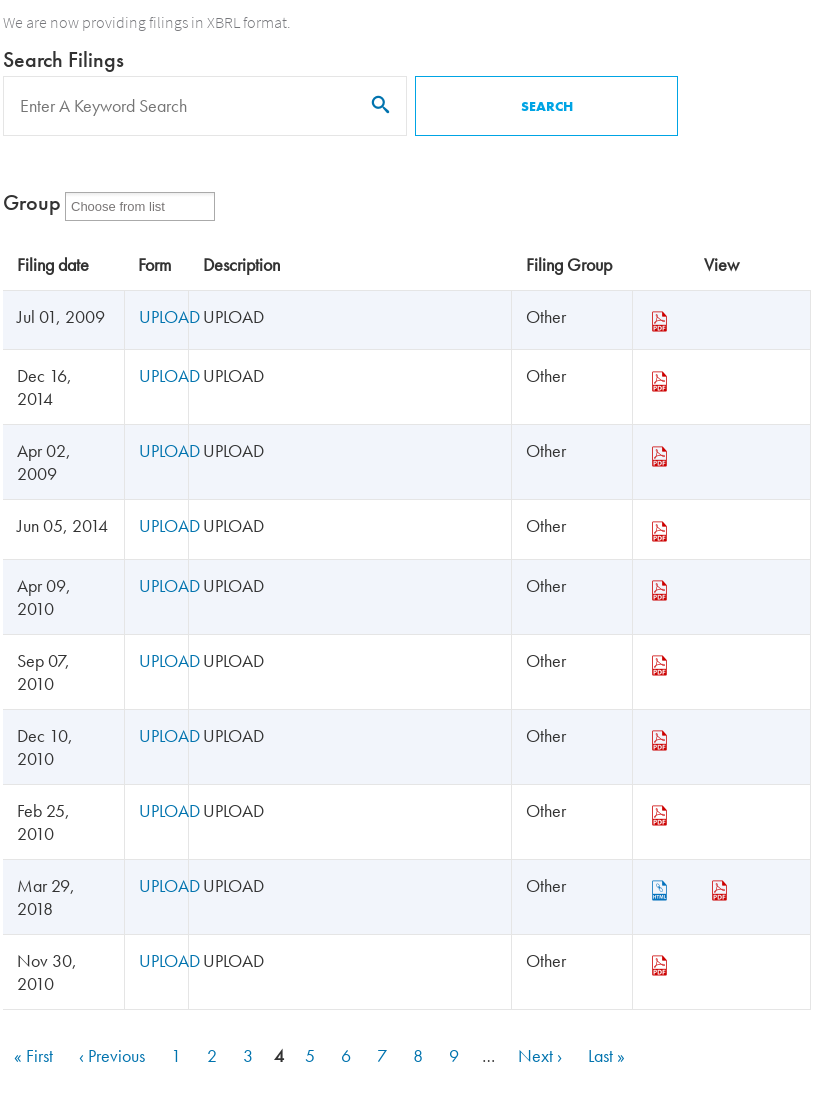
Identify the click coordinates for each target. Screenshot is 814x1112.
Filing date (53, 264)
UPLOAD (169, 316)
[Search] (205, 106)
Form (154, 264)
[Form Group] (130, 206)
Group (32, 202)
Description (241, 264)
